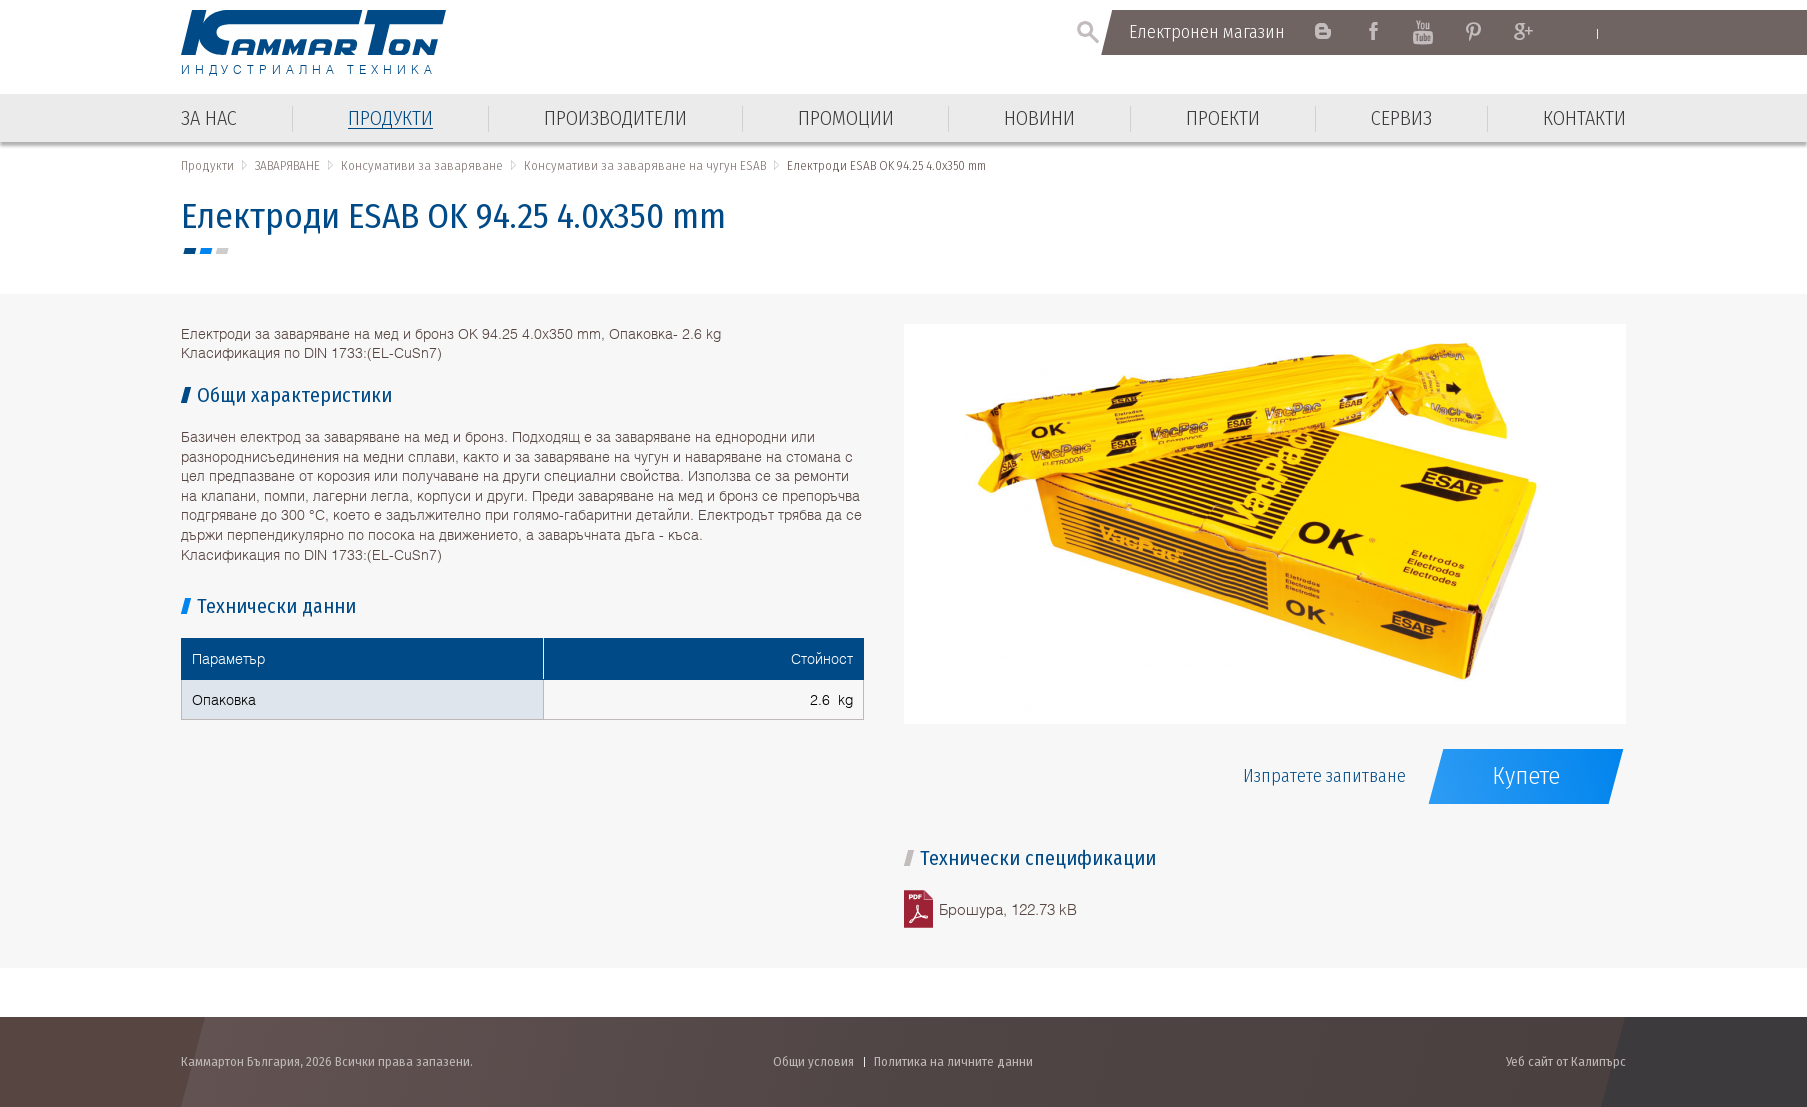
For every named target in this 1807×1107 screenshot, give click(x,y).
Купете (1526, 776)
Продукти (207, 165)
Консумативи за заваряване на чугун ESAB (645, 165)
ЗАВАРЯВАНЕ (287, 165)
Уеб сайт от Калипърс (1566, 1061)
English (1577, 33)
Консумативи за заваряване (422, 165)
